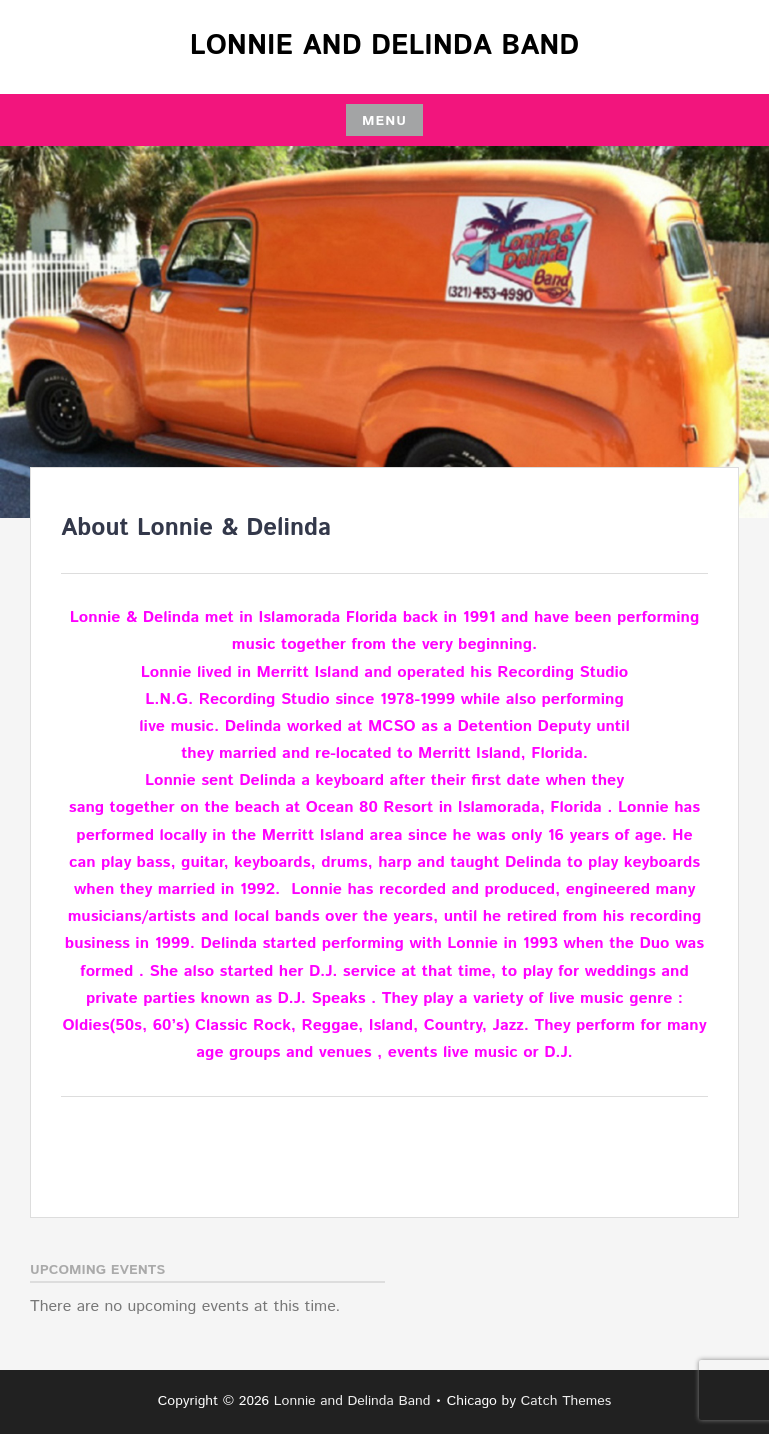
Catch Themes (566, 1401)
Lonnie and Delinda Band (384, 46)
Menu (384, 121)
